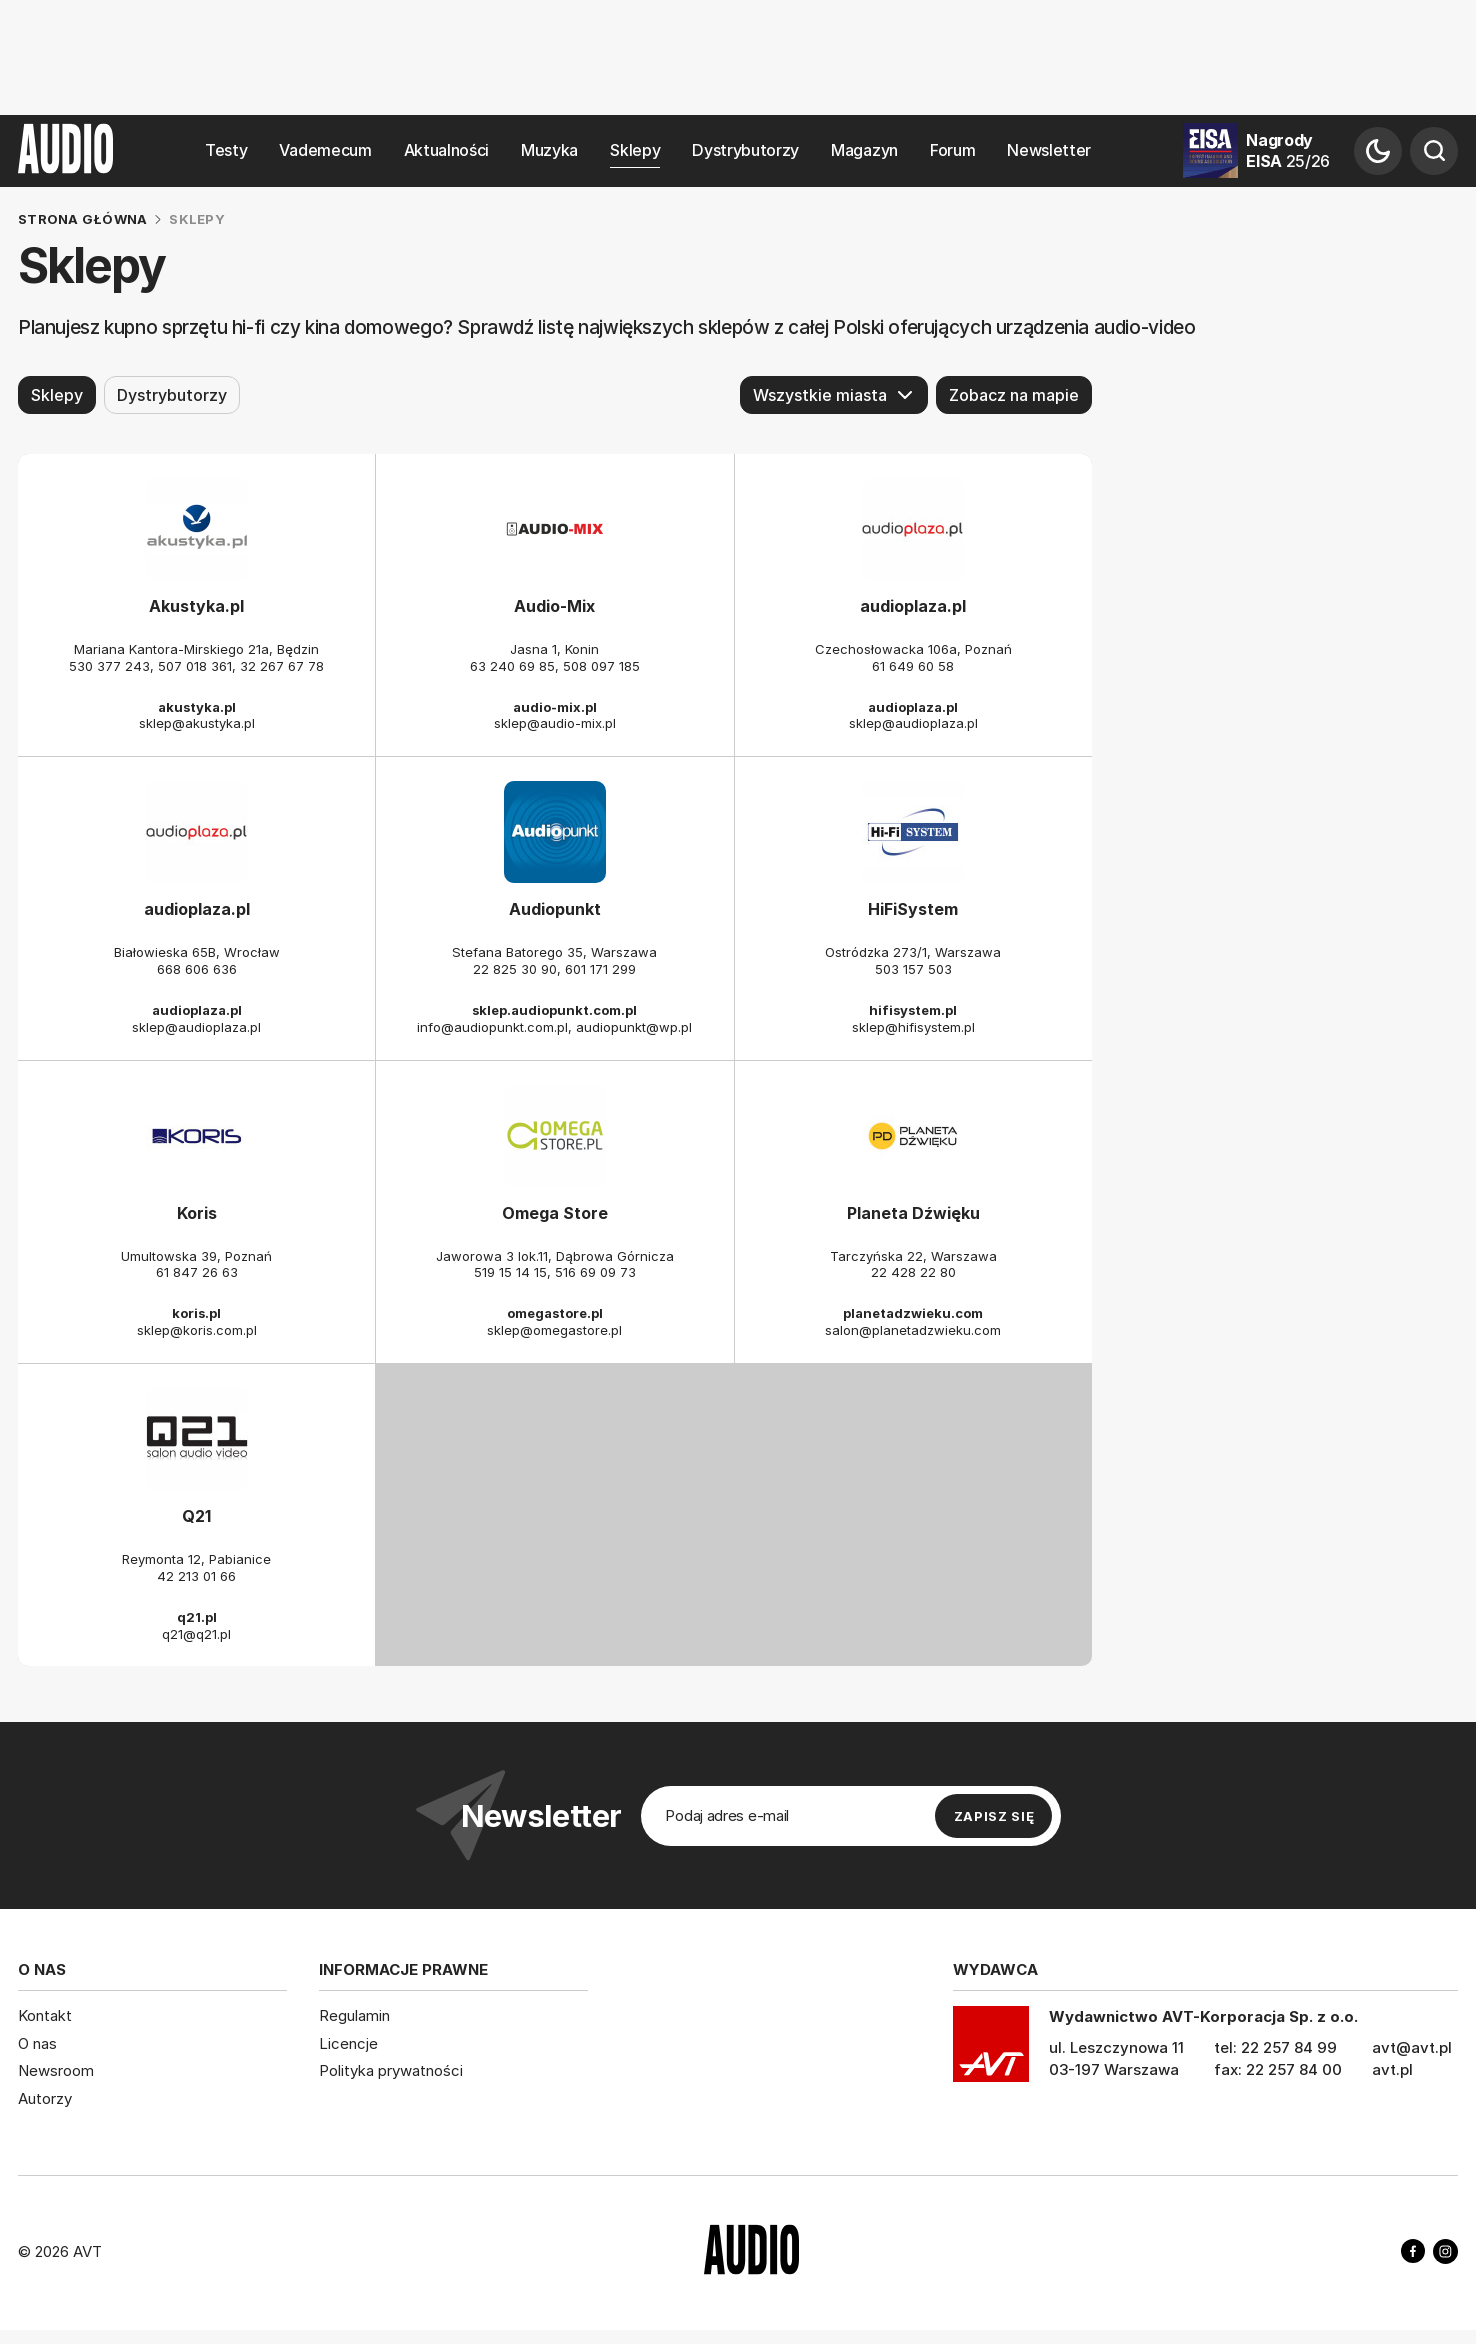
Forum (952, 150)
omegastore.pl (555, 1313)
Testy (226, 150)
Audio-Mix (554, 606)
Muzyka (549, 150)
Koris (197, 1213)
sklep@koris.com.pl (197, 1330)
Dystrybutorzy (745, 150)
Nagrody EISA (1288, 150)
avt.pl (1392, 2069)
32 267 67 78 (282, 666)
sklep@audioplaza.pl (913, 723)
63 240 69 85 (512, 666)
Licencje (348, 2043)
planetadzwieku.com (913, 1313)
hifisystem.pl (913, 1010)
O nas (37, 2043)
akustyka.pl (197, 706)
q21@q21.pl (196, 1633)
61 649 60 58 (913, 666)
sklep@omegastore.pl (554, 1330)
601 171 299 (600, 969)
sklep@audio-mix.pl (555, 723)
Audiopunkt (555, 909)
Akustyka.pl (196, 606)
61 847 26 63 (197, 1272)
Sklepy (635, 150)
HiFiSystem (913, 909)
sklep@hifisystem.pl (913, 1027)
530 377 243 (109, 666)
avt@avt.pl (1412, 2047)
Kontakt (45, 2015)
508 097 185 (601, 666)
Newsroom (56, 2070)
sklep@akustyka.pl (197, 723)
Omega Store (555, 1213)
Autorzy (45, 2098)
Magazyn (864, 150)
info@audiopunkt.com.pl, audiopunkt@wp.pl (554, 1027)
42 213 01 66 (196, 1576)
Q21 (196, 1516)
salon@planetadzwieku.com (913, 1330)
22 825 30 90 (515, 969)
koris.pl (196, 1313)
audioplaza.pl (913, 606)
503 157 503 (913, 969)
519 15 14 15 (510, 1272)
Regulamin (354, 2015)
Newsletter (1049, 150)
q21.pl (197, 1617)
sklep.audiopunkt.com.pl (554, 1010)
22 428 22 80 (913, 1272)
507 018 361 (195, 666)
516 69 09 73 (595, 1272)
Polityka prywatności (391, 2070)
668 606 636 (197, 969)
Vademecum (325, 150)
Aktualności (446, 150)
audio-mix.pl (555, 706)
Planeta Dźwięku (913, 1213)
